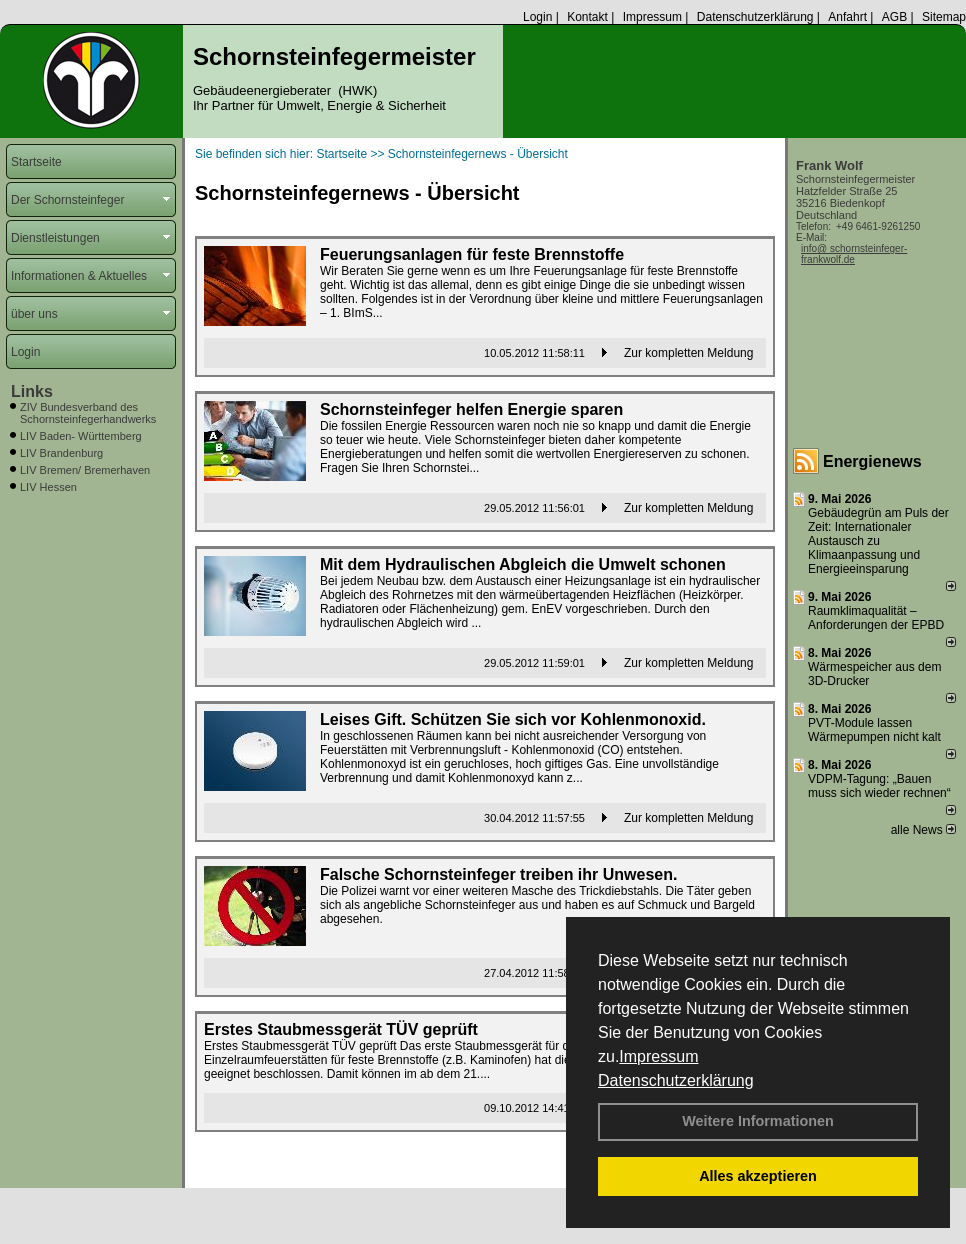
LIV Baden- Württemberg (81, 436)
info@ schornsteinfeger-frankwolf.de (854, 254)
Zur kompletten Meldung (688, 353)
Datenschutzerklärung (676, 1080)
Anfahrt (847, 17)
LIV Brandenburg (61, 453)
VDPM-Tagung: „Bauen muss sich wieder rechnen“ (879, 786)
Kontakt (587, 17)
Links (32, 391)
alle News (923, 830)
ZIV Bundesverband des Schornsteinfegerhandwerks (88, 413)
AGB (894, 17)
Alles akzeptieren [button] (758, 1176)
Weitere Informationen (758, 1121)
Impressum (658, 1056)
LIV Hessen (48, 487)
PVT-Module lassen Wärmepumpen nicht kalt (874, 730)
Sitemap (944, 17)
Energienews (872, 461)
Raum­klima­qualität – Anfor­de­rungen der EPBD (876, 618)
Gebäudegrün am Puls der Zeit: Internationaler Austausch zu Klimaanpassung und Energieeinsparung (878, 541)
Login (537, 17)
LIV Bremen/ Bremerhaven (85, 470)
